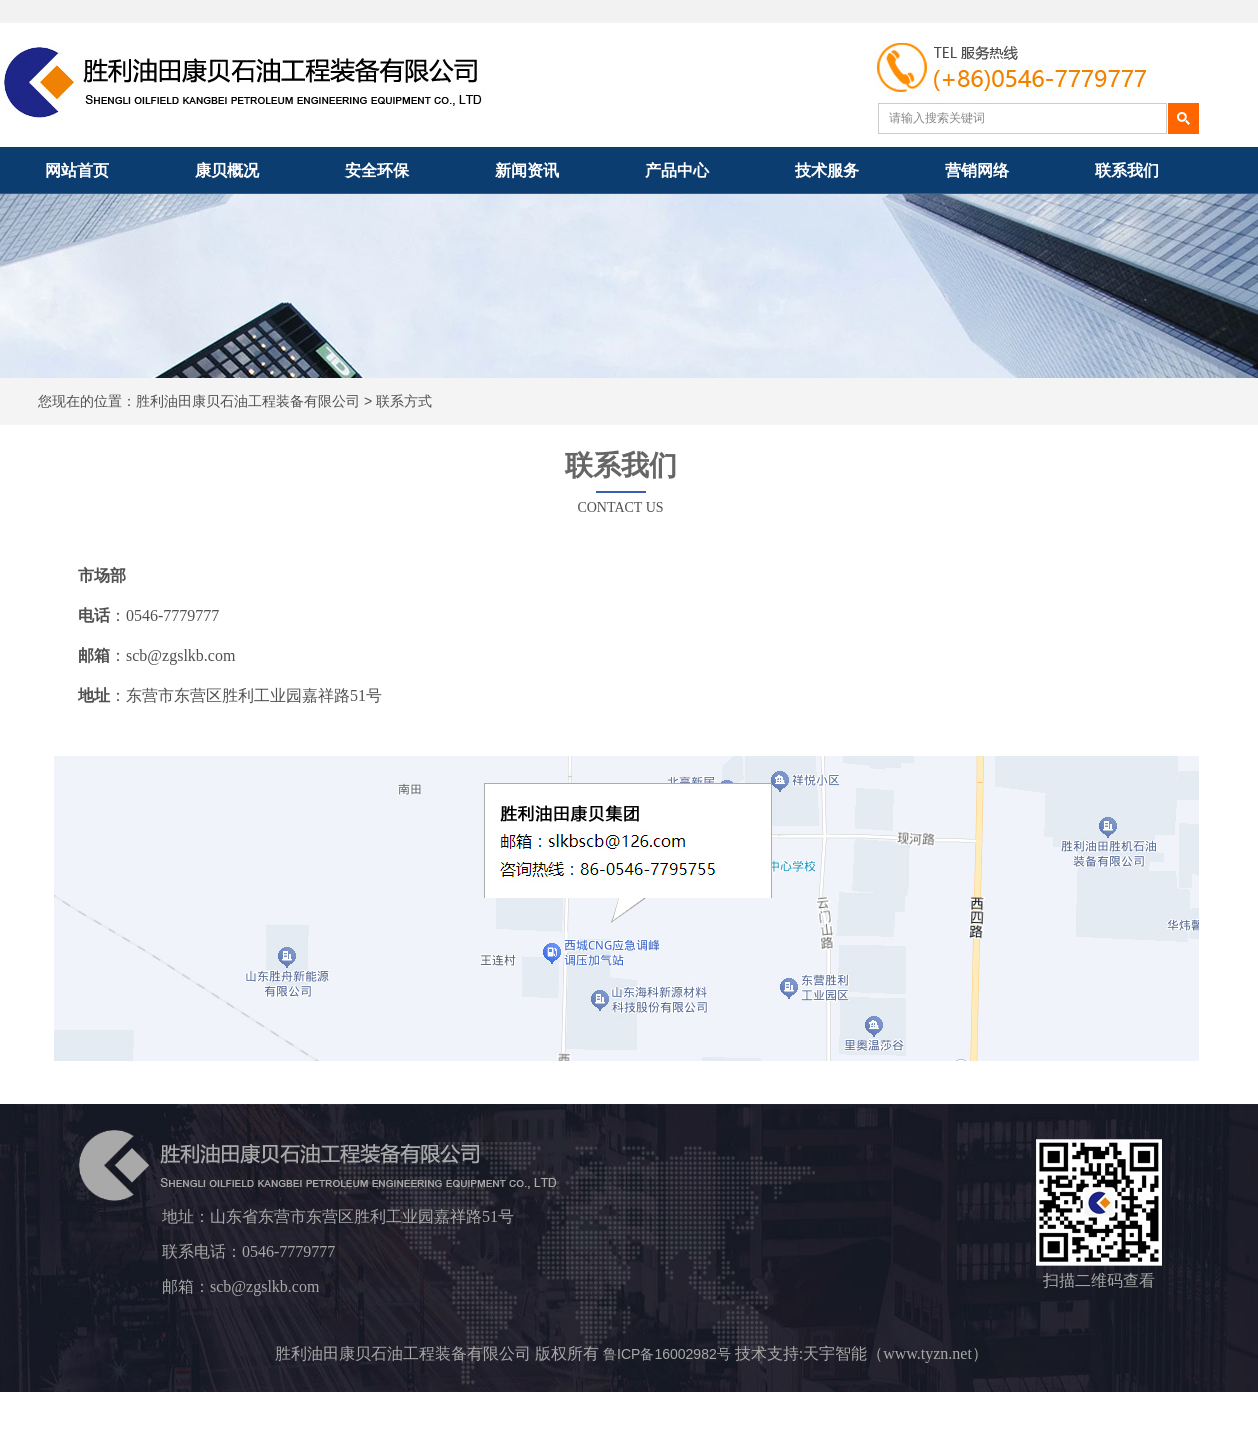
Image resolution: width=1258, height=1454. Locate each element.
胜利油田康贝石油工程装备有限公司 (248, 401)
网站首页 (77, 170)
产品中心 (677, 170)
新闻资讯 (527, 170)
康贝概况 (227, 170)
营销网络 (977, 170)
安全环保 (377, 170)
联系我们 (1127, 170)
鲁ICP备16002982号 (667, 1354)
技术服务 (827, 170)
